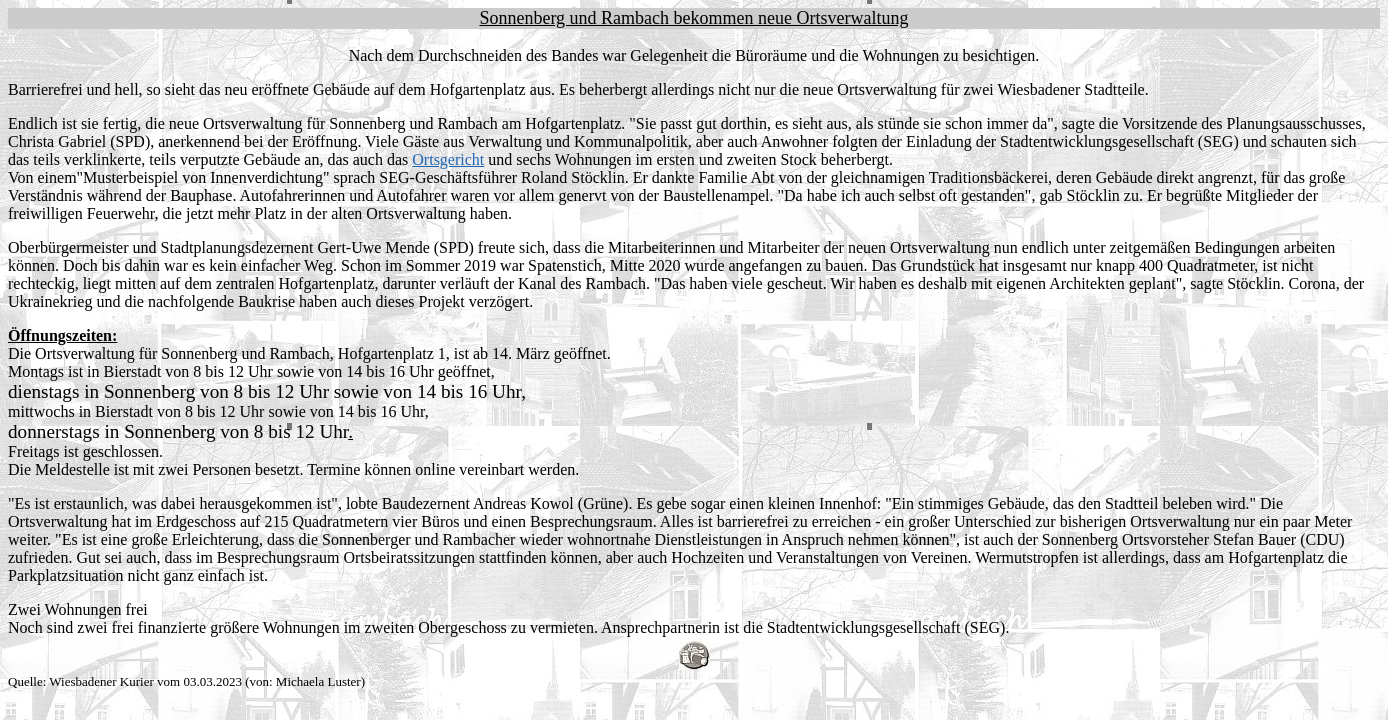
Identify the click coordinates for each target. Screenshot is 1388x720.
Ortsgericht (448, 159)
